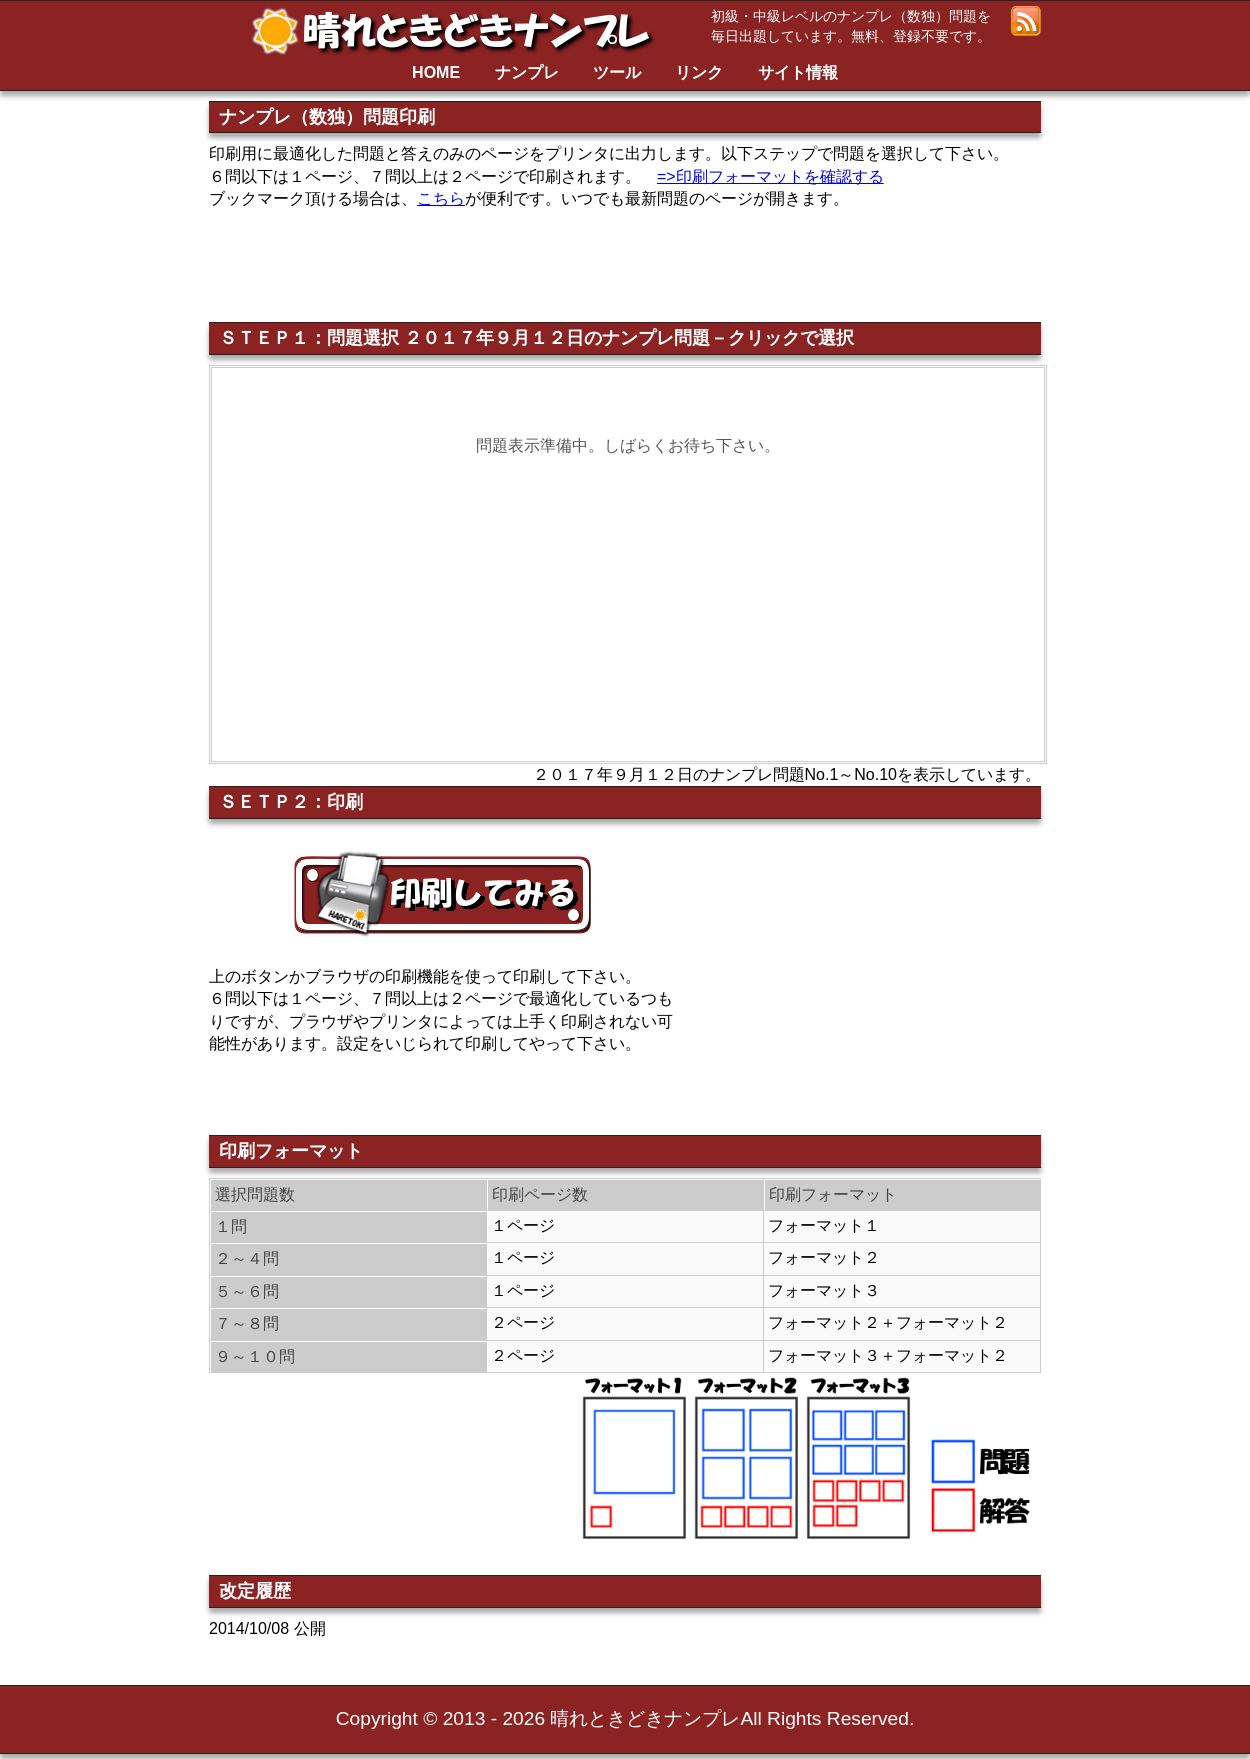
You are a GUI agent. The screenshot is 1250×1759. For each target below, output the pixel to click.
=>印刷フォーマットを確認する (770, 176)
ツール (617, 72)
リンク (699, 72)
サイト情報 (798, 72)
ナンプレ (527, 72)
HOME (436, 72)
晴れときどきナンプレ (459, 31)
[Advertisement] (677, 261)
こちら (441, 198)
